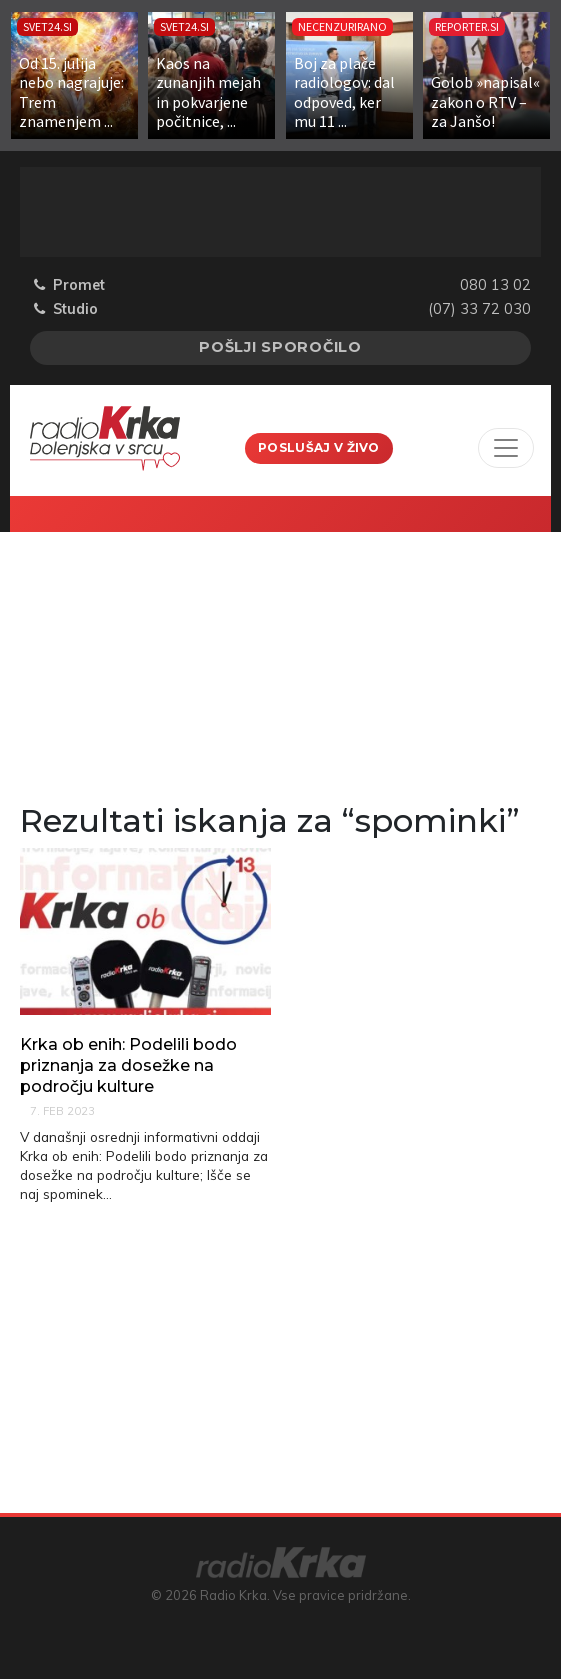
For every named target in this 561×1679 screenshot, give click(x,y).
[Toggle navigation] (506, 448)
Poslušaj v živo (319, 447)
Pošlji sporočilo (280, 347)
